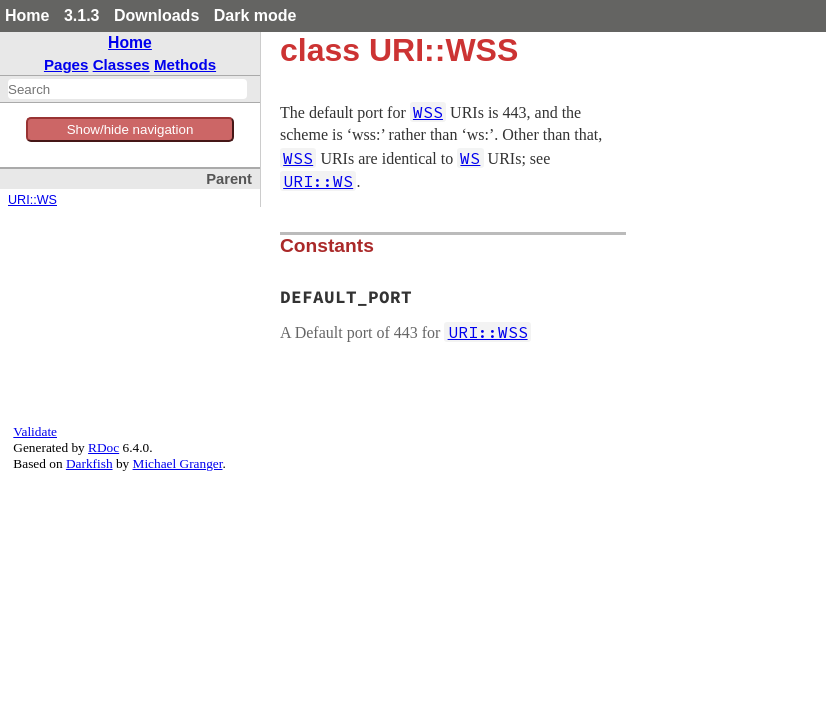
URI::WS (32, 200)
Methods (185, 64)
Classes (121, 64)
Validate (35, 431)
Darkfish (89, 463)
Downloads (156, 15)
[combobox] (127, 89)
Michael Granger (178, 463)
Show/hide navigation (130, 129)
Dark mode (255, 15)
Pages (66, 64)
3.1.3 (82, 15)
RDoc (103, 447)
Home (27, 15)
